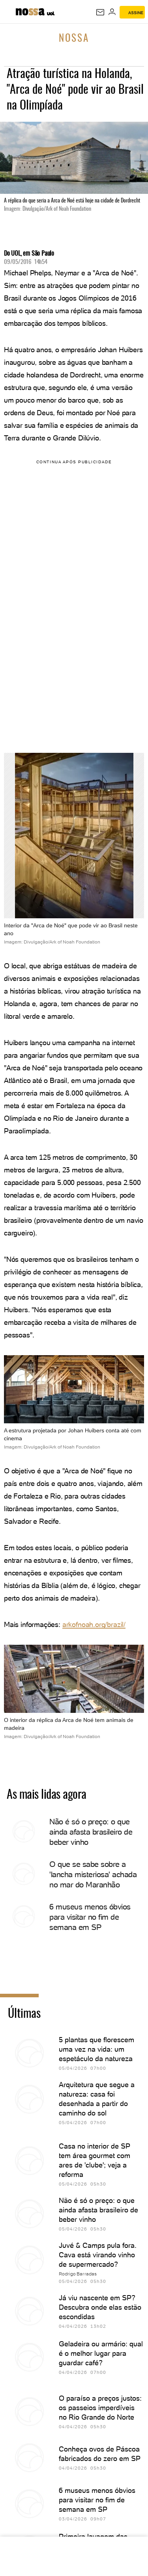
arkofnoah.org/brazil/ (94, 1624)
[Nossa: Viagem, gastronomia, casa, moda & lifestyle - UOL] (30, 10)
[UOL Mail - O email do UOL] (100, 12)
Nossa (74, 39)
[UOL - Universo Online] (50, 15)
